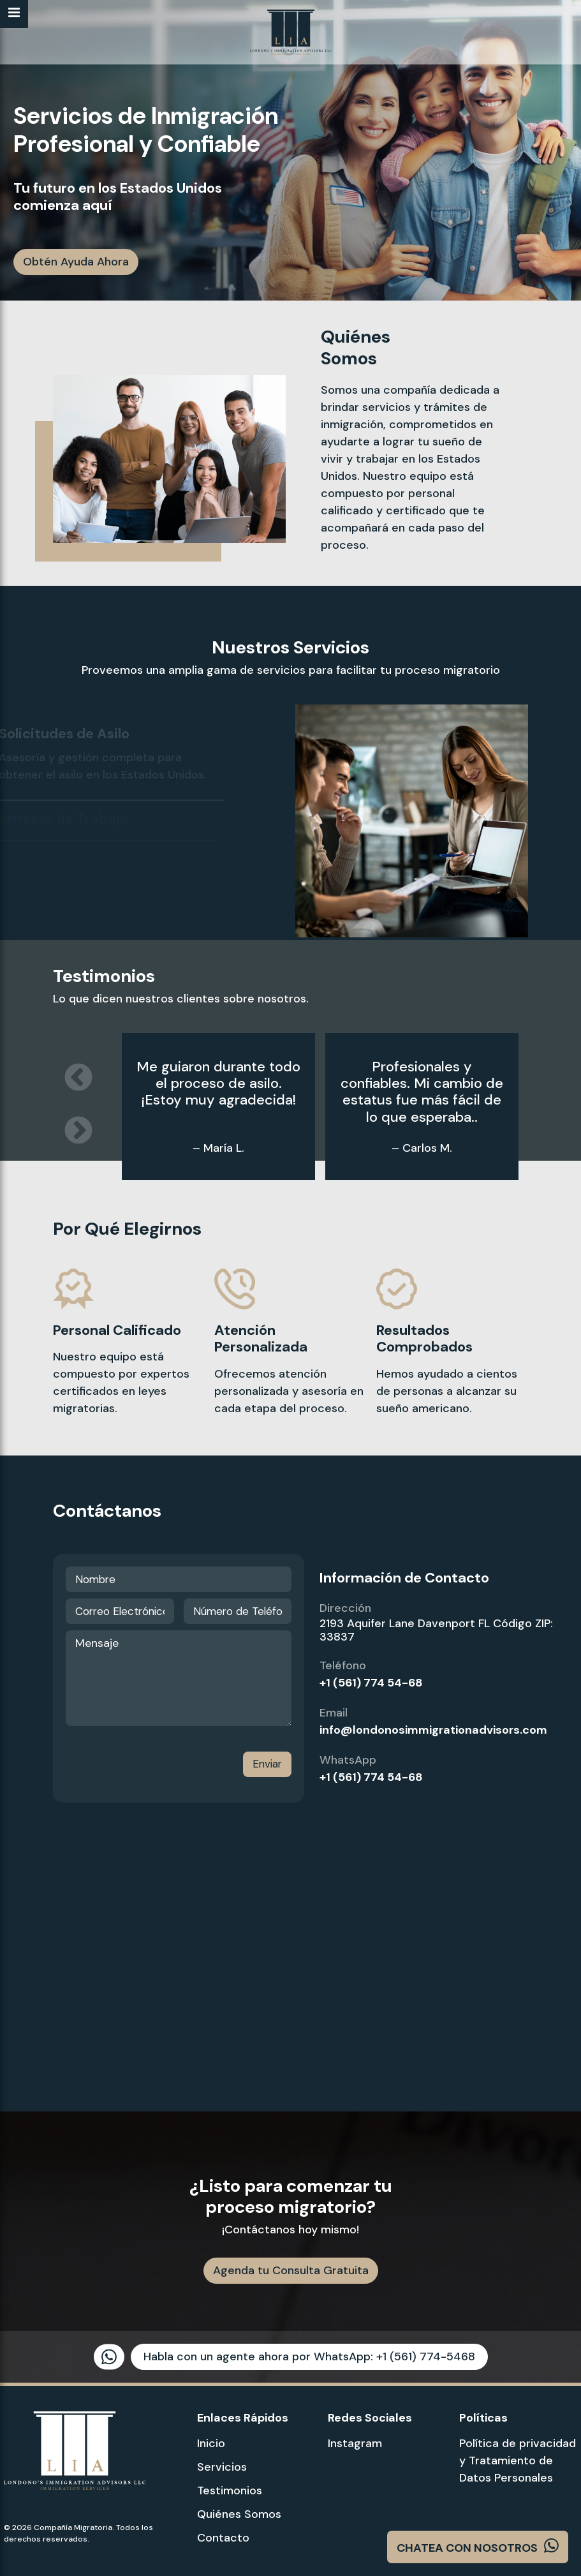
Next (78, 1131)
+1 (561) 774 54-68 (371, 1682)
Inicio (211, 2443)
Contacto (223, 2537)
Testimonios (229, 2490)
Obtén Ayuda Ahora (76, 261)
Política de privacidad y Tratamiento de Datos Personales (517, 2460)
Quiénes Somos (239, 2514)
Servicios (222, 2467)
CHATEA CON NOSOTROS (478, 2546)
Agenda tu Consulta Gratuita (291, 2270)
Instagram (355, 2443)
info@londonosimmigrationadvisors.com (433, 1730)
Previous (78, 1078)
